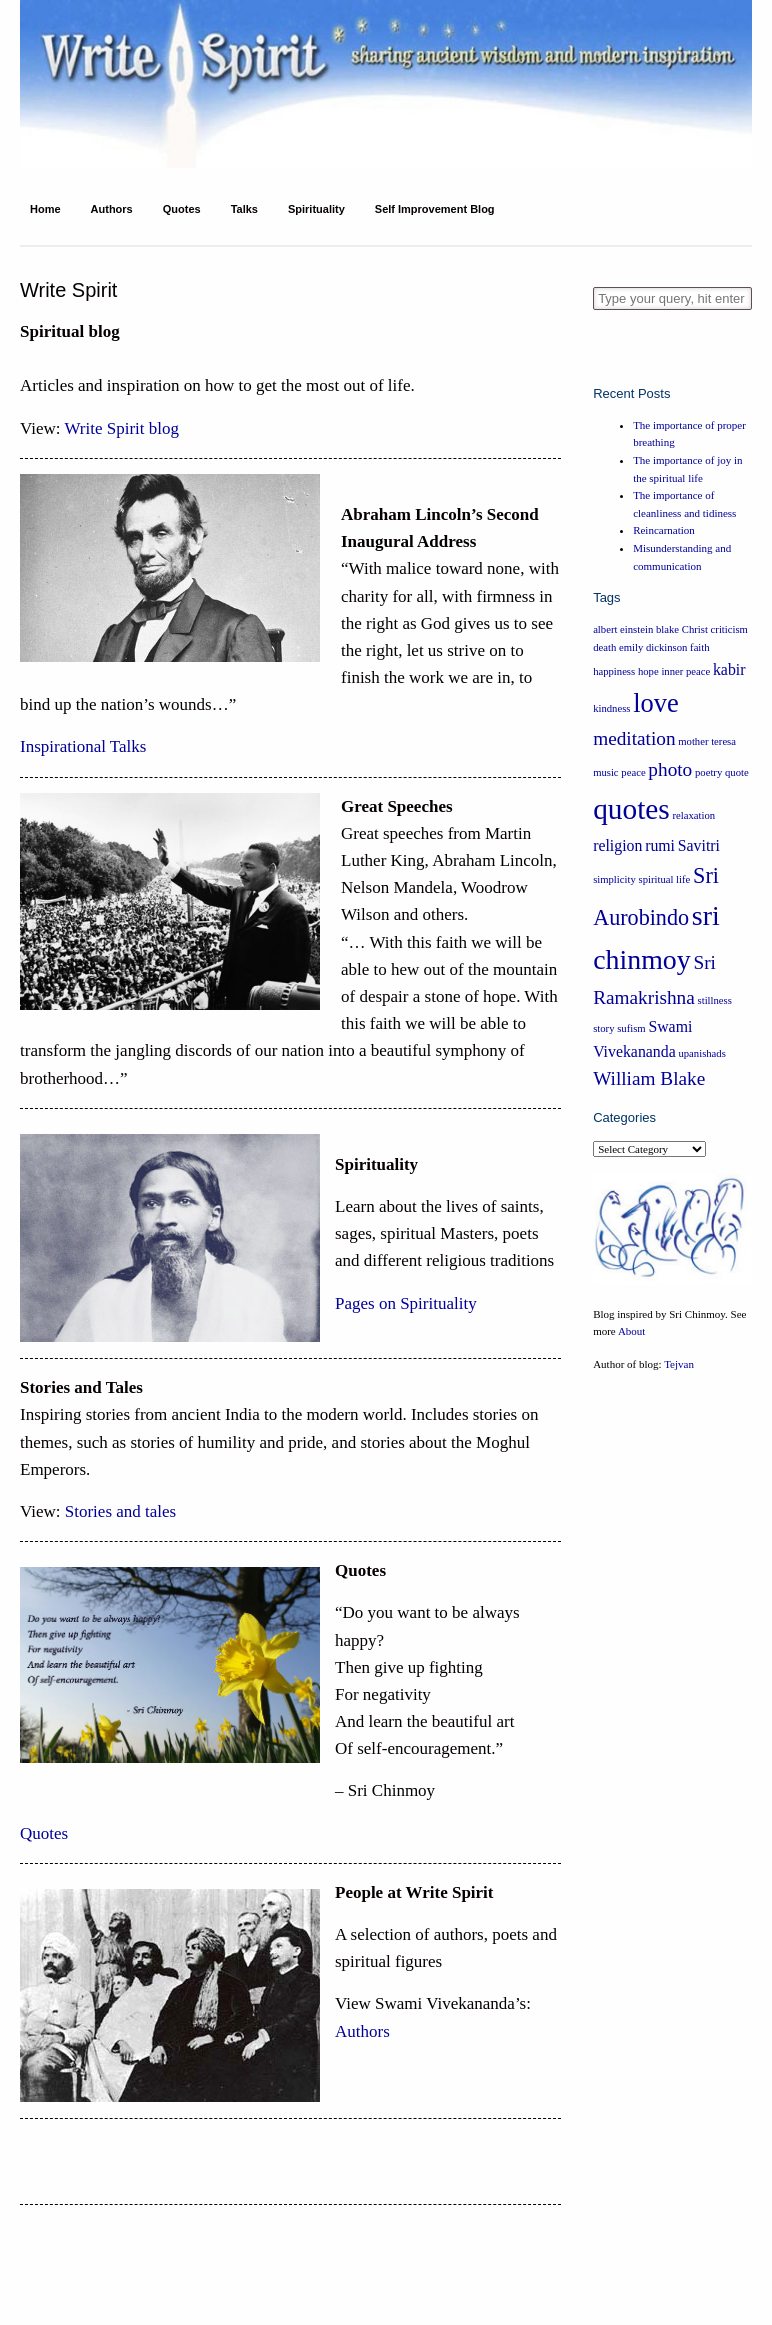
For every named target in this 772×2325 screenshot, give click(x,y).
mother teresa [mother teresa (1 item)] (707, 741)
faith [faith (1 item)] (700, 647)
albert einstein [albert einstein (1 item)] (623, 629)
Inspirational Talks (83, 746)
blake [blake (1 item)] (667, 629)
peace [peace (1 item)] (633, 772)
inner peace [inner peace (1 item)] (685, 671)
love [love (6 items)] (656, 703)
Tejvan (679, 1364)
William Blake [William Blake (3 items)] (649, 1078)
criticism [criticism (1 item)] (729, 629)
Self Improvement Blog (435, 209)
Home (45, 209)
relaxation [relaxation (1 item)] (693, 815)
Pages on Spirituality (406, 1303)
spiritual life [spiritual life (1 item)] (665, 879)
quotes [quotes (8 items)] (631, 809)
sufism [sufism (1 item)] (631, 1028)
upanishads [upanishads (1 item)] (701, 1053)
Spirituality (316, 209)
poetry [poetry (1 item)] (708, 772)
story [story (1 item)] (603, 1028)
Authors (112, 209)
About (632, 1331)
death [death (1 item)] (604, 647)
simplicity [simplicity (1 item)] (614, 879)
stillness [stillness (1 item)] (715, 1000)
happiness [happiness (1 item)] (614, 671)
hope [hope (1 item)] (648, 671)
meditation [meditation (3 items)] (634, 738)
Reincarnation (664, 530)
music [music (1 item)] (605, 772)
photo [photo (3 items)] (670, 769)
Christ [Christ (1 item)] (695, 629)
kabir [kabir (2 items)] (729, 669)
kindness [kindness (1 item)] (611, 708)
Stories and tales (119, 1511)
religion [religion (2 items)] (617, 845)
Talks (244, 209)
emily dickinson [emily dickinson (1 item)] (653, 647)
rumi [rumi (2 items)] (660, 845)
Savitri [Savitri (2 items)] (699, 845)
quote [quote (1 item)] (737, 772)
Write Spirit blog (121, 428)
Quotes (182, 209)
